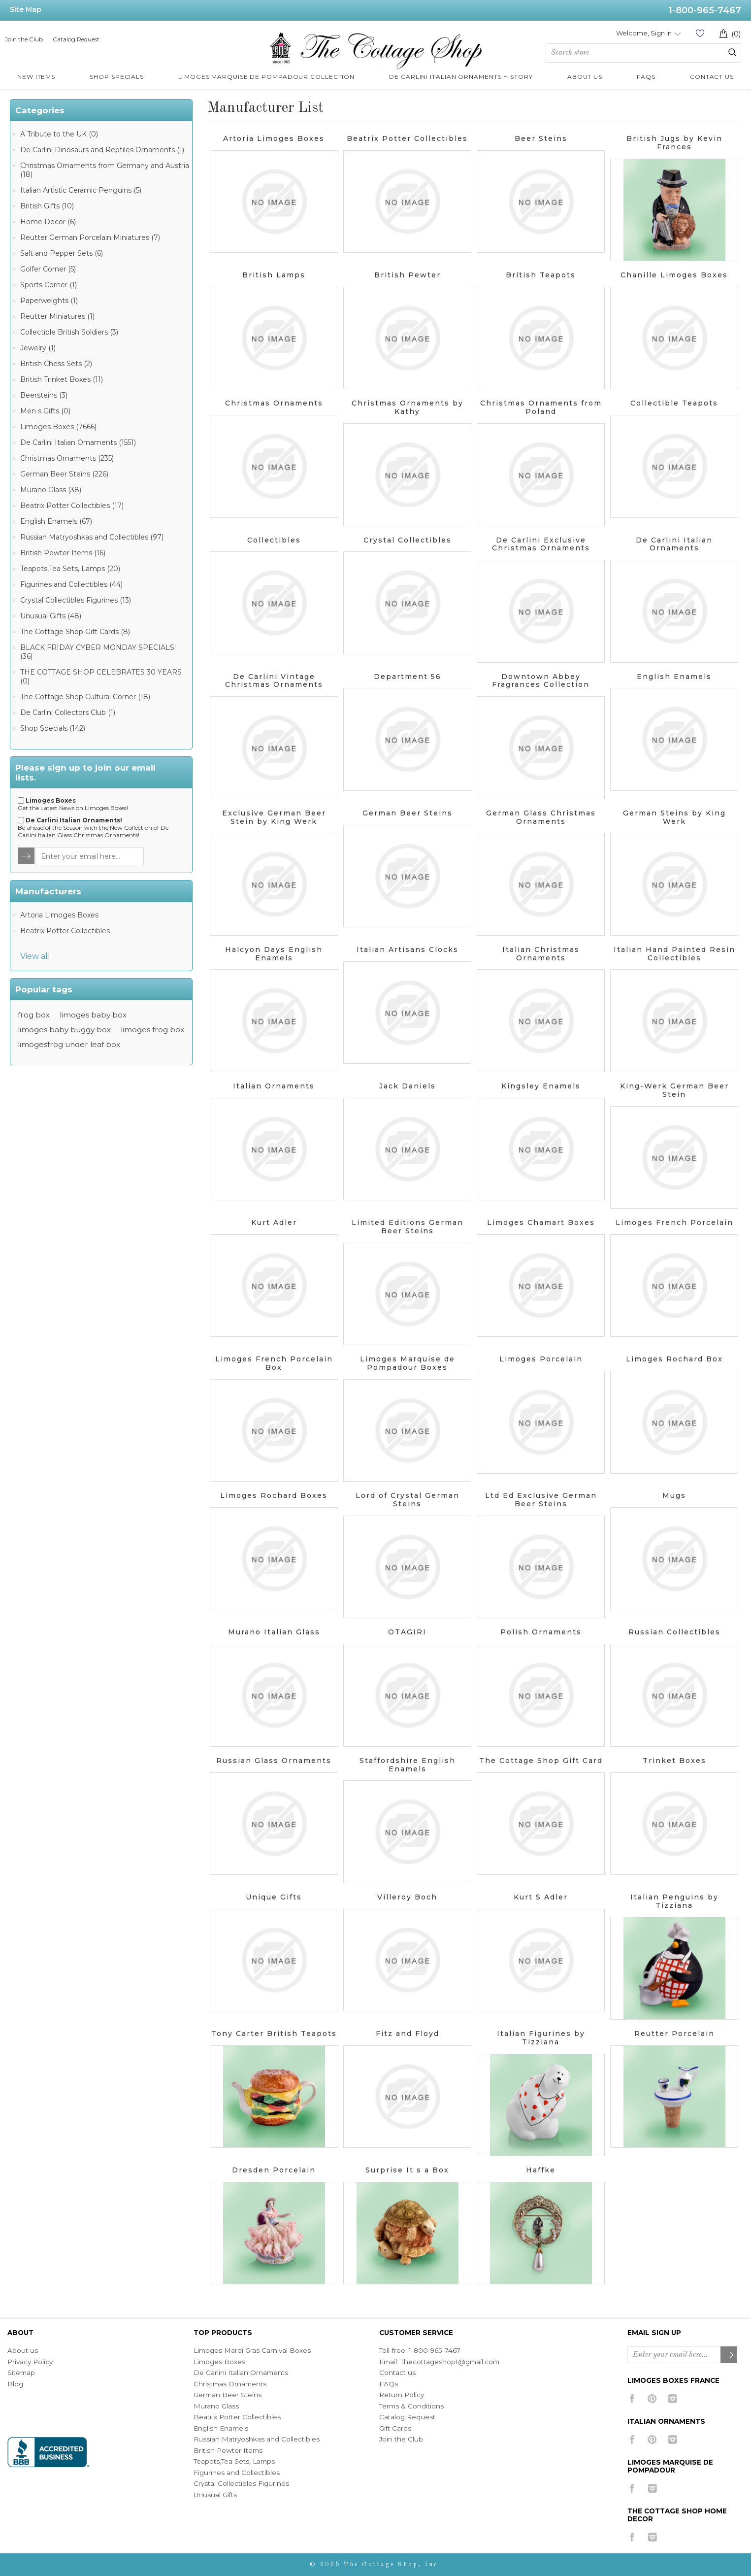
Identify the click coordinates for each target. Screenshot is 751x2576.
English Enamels (674, 676)
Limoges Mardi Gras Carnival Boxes (252, 2350)
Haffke (540, 2170)
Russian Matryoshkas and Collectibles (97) (91, 537)
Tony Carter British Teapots (274, 2033)
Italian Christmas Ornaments (541, 953)
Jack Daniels (407, 1086)
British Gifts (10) (47, 206)
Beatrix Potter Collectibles (65, 930)
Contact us (397, 2372)
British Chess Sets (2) (56, 363)
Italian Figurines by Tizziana (541, 2037)
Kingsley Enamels (541, 1086)
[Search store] (643, 53)
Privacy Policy (30, 2362)
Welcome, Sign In (644, 33)
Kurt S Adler (541, 1897)
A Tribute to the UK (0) (59, 134)
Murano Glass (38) (50, 489)
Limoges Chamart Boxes (541, 1222)
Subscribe (729, 2355)
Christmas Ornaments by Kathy (407, 407)
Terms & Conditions (411, 2406)
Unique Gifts (274, 1897)
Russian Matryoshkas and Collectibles (257, 2439)
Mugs (674, 1495)
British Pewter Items (228, 2450)
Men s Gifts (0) (45, 411)
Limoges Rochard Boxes (273, 1495)
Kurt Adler (274, 1222)
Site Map (25, 9)
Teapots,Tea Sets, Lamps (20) (70, 568)
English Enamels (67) (56, 521)
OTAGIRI (407, 1631)
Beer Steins (541, 138)
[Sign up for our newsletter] (89, 856)
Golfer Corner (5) (48, 269)
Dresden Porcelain (274, 2170)
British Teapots (541, 275)
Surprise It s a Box (407, 2170)
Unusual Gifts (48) (50, 615)
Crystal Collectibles (407, 540)
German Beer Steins (407, 813)
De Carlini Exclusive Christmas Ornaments (541, 544)
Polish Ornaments (541, 1631)
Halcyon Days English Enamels (274, 953)
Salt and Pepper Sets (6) (61, 253)
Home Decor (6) (48, 221)
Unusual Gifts (215, 2495)
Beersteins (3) (43, 395)
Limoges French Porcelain (674, 1222)
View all (35, 956)
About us (22, 2350)
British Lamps (273, 275)
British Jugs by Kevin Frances (674, 142)
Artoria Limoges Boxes (59, 915)
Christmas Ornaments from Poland (541, 407)
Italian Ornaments (274, 1086)
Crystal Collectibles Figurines (241, 2483)
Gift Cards (395, 2428)
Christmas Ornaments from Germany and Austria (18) (104, 170)
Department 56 (407, 676)
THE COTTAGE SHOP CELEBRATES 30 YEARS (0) (101, 676)
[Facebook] (632, 2398)
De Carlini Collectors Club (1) (67, 712)
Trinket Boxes (674, 1760)
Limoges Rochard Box (674, 1359)
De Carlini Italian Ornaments (674, 544)
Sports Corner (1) (48, 284)
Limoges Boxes (219, 2362)
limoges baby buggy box (64, 1029)
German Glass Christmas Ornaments (541, 817)
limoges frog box (152, 1029)
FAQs (388, 2384)
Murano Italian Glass (274, 1631)
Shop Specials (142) (52, 728)
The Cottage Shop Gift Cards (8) (75, 631)
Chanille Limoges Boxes (674, 275)
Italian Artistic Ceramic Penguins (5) (80, 190)
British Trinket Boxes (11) (61, 379)
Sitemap (21, 2372)
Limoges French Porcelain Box (274, 1363)
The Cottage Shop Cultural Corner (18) (85, 696)
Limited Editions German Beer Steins (407, 1226)
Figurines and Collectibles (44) (71, 584)
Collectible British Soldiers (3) (69, 332)
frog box (34, 1014)
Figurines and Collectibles (237, 2472)
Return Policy (401, 2395)
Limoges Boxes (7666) (58, 426)
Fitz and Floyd (407, 2033)
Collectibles (274, 540)
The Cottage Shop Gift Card (541, 1760)
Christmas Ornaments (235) (67, 458)
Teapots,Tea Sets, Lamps (234, 2461)
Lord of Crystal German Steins (407, 1499)
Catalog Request (76, 39)
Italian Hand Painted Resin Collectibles (674, 953)
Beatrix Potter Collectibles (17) (72, 505)
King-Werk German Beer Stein (674, 1090)
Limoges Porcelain (541, 1359)
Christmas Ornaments (274, 403)
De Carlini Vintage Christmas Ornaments (274, 680)
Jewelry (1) (38, 347)
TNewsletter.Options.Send (26, 856)
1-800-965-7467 (705, 10)
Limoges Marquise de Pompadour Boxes (407, 1363)
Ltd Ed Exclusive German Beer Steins (541, 1499)
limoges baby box (93, 1014)
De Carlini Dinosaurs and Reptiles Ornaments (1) (102, 149)
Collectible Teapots (674, 403)
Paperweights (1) (49, 300)
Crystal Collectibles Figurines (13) (75, 600)
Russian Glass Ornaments (273, 1760)
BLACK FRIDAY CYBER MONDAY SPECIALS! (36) (98, 652)
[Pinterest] (652, 2398)
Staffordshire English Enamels (407, 1764)
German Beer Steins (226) (64, 474)
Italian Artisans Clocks (407, 949)
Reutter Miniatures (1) (57, 316)
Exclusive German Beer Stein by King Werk (274, 817)
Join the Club (24, 39)
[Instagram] (672, 2398)
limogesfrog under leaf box (69, 1044)
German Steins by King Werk (674, 817)
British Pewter (407, 275)
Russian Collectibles (674, 1631)
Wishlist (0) (699, 33)
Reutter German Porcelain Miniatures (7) (90, 237)
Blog (15, 2384)
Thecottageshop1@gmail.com (449, 2362)
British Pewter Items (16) (62, 552)
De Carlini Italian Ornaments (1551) (78, 442)
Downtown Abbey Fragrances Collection (540, 680)
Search (732, 52)
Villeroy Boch (407, 1897)
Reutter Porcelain (674, 2033)
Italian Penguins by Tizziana (674, 1901)
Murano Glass (216, 2406)
